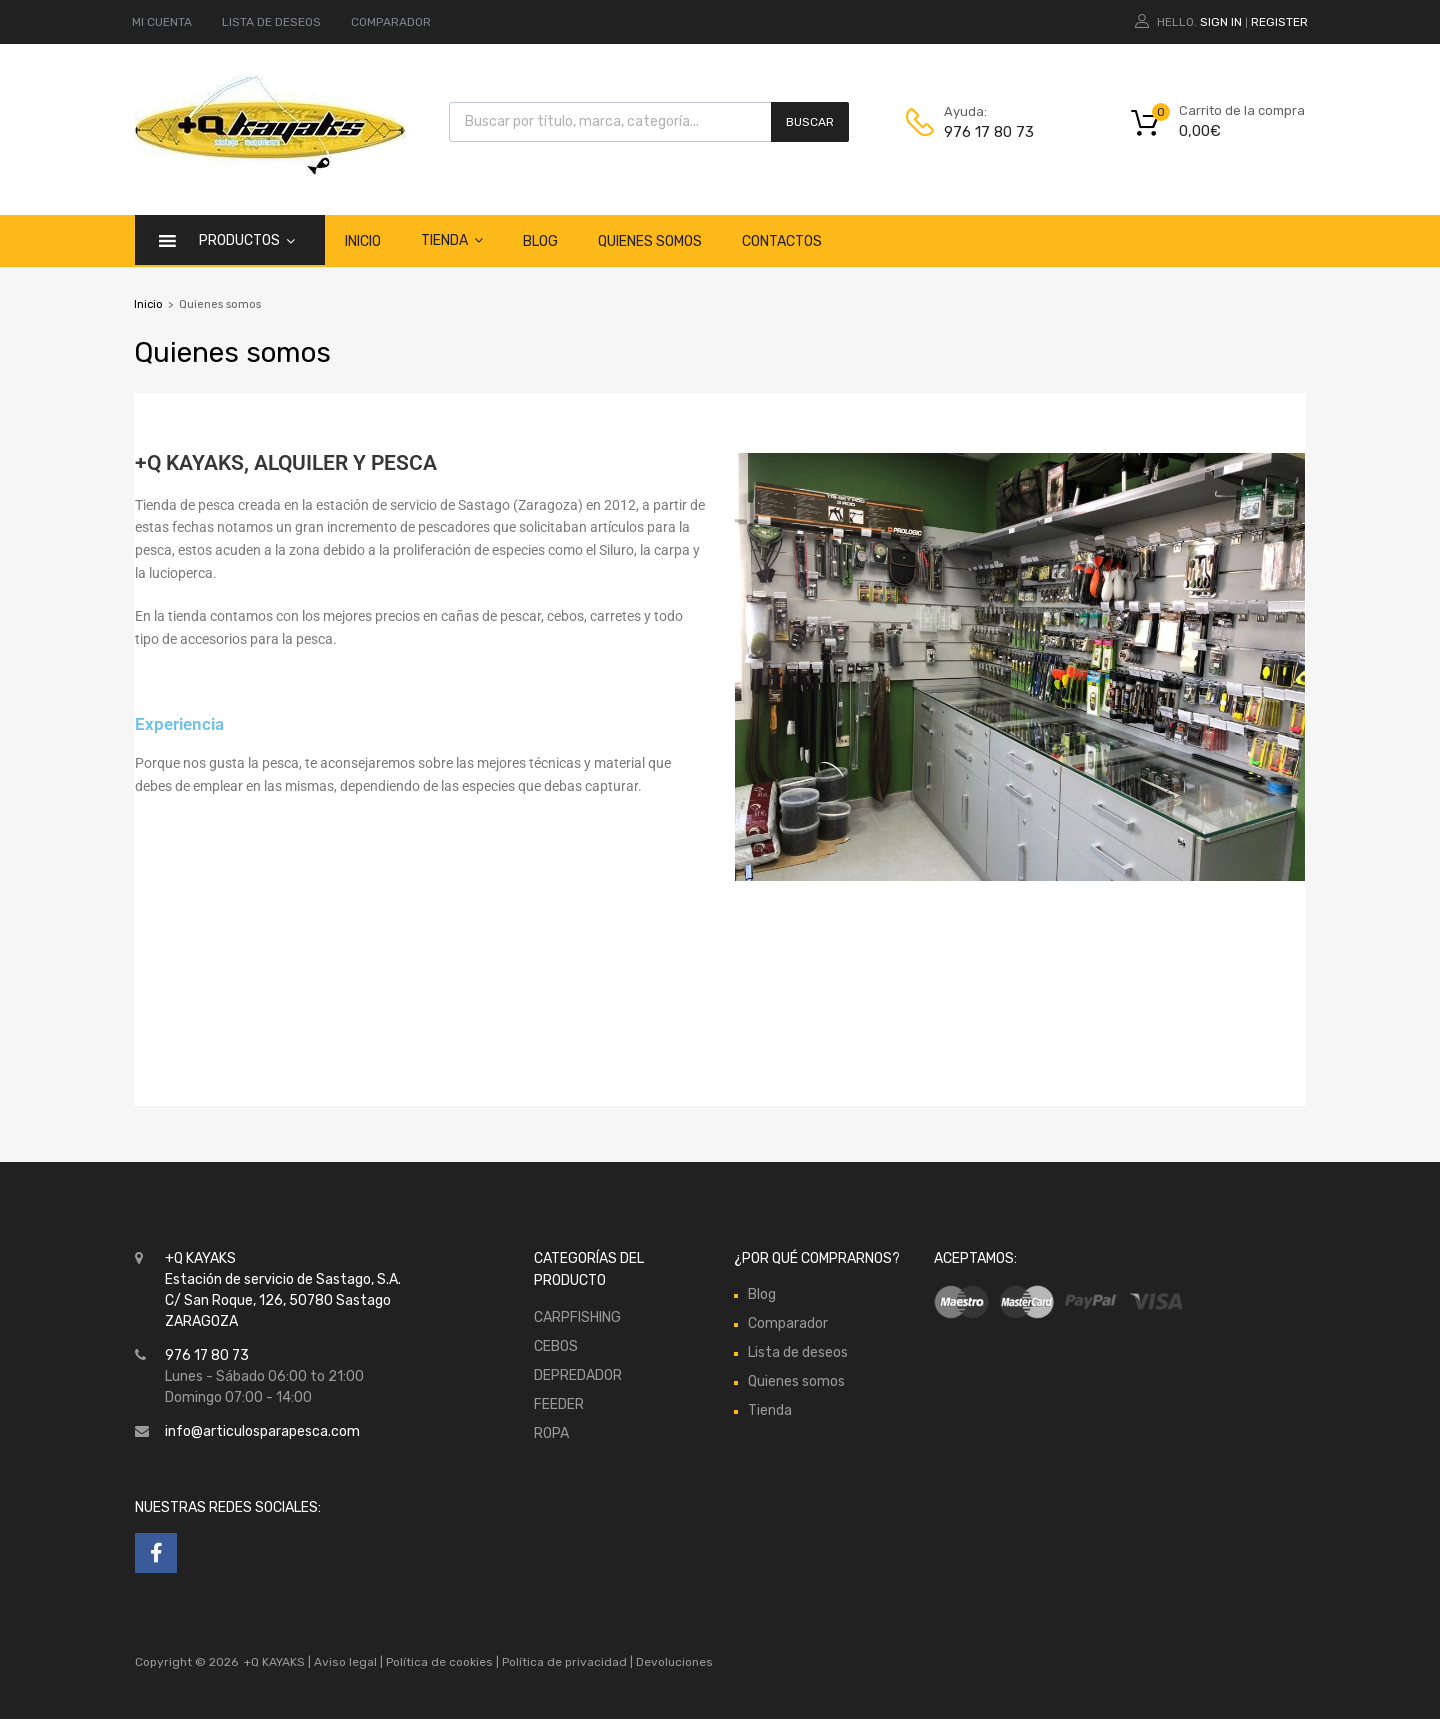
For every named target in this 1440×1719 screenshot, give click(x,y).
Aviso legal (345, 1662)
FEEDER (559, 1404)
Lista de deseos (798, 1352)
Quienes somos (650, 241)
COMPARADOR (391, 22)
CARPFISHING (577, 1317)
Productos (247, 240)
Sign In (1221, 22)
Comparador (788, 1323)
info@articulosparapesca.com (262, 1431)
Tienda (452, 240)
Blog (540, 241)
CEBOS (556, 1346)
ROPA (551, 1433)
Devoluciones (673, 1662)
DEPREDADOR (578, 1375)
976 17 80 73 (989, 132)
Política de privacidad (566, 1662)
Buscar (810, 122)
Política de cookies (439, 1662)
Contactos (782, 241)
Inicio (363, 241)
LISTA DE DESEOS (271, 22)
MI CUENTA (162, 22)
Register (1279, 22)
